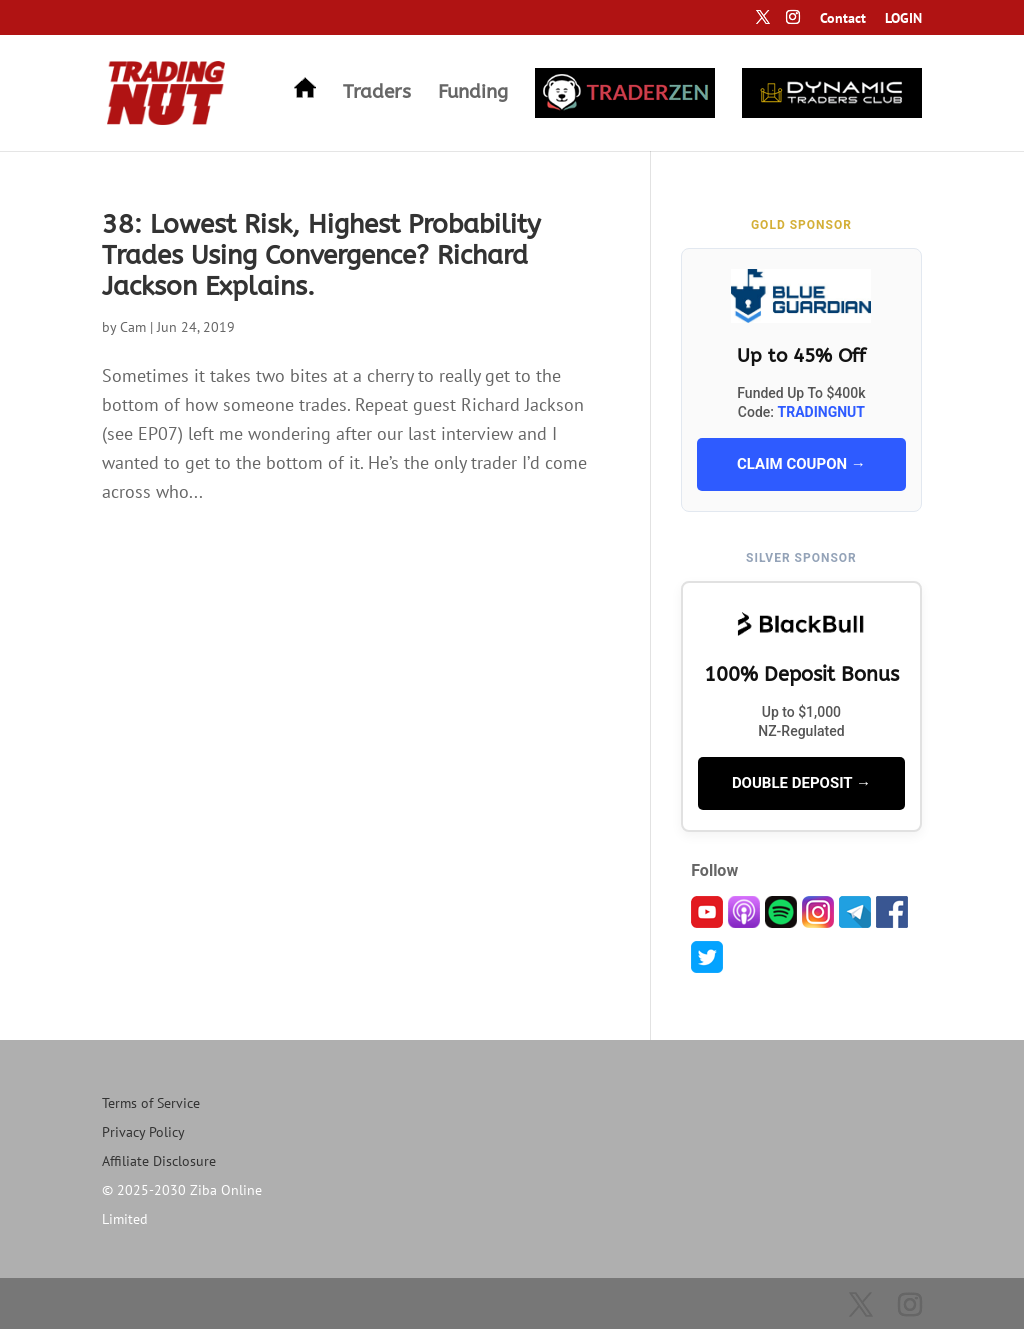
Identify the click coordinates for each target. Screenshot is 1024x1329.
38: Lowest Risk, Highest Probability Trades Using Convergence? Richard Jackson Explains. (321, 255)
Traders (377, 94)
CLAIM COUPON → (801, 464)
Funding (473, 94)
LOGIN (903, 19)
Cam (133, 327)
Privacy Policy (143, 1132)
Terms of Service (151, 1103)
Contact (843, 19)
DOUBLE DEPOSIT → (801, 783)
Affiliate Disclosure (159, 1161)
